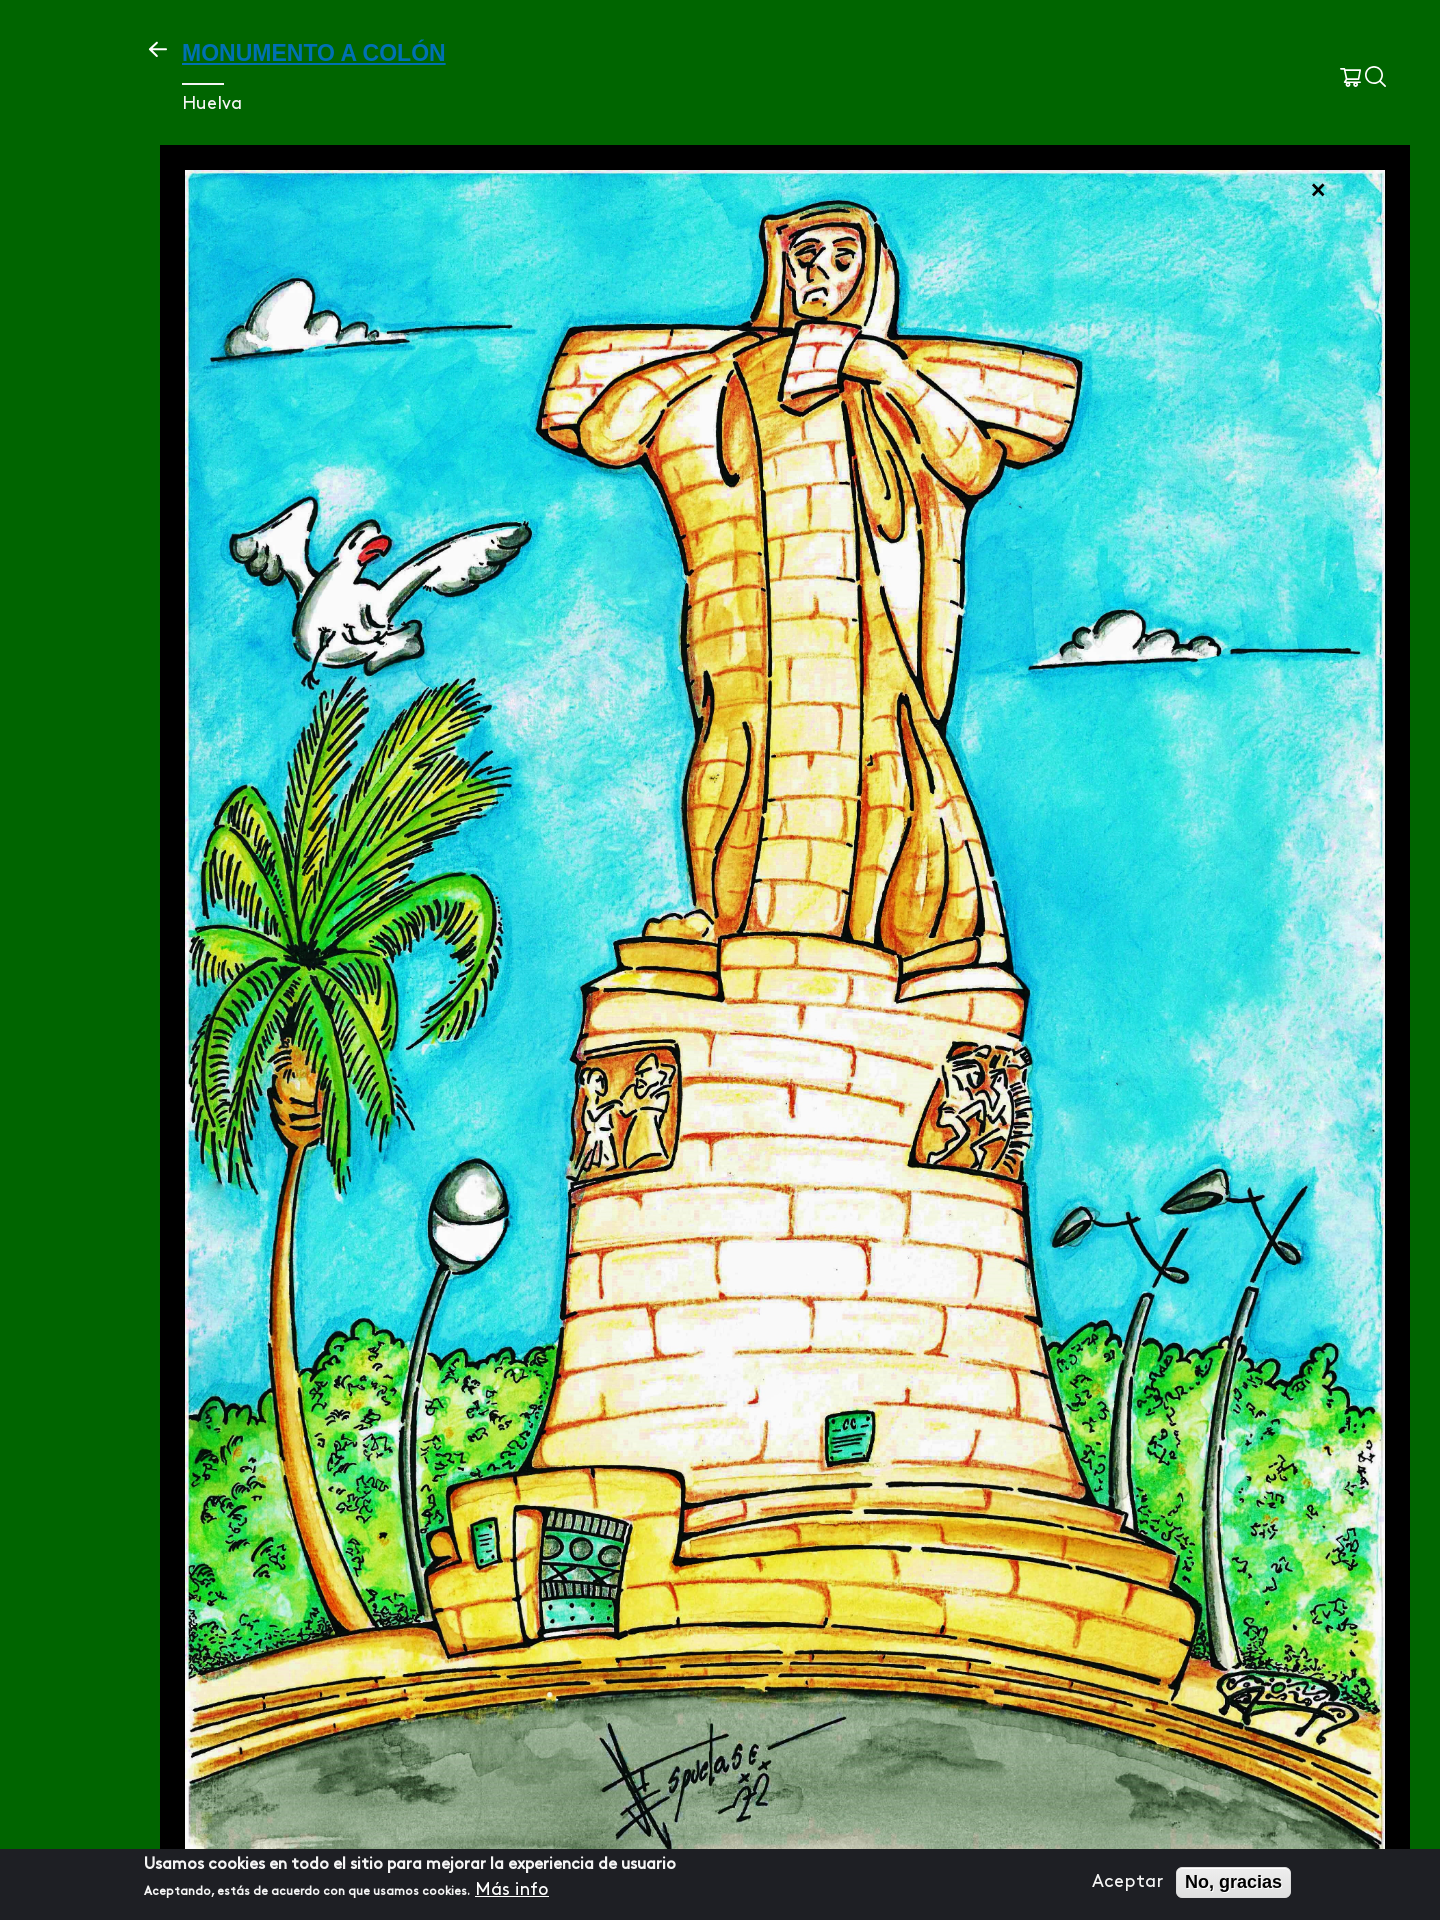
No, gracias (1233, 1887)
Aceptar (1127, 1887)
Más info (512, 1894)
